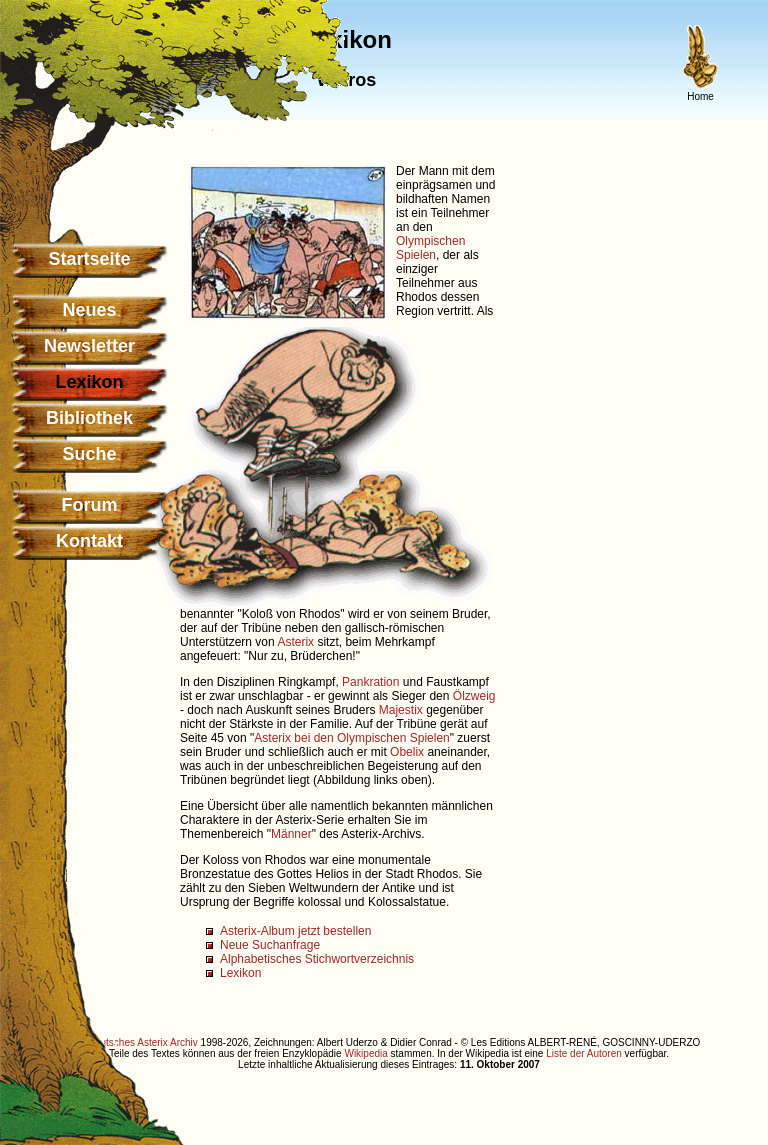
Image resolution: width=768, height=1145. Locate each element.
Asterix (295, 642)
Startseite (89, 259)
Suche (89, 454)
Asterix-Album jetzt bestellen (295, 931)
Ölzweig (474, 696)
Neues (89, 310)
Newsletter (89, 346)
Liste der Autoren (584, 1053)
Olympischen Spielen (430, 248)
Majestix (401, 710)
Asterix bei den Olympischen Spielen (351, 738)
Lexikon (240, 973)
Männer (291, 834)
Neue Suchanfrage (270, 945)
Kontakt (89, 541)
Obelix (407, 752)
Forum (90, 505)
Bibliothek (89, 418)
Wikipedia (365, 1053)
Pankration (370, 682)
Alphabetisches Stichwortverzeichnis (317, 959)
